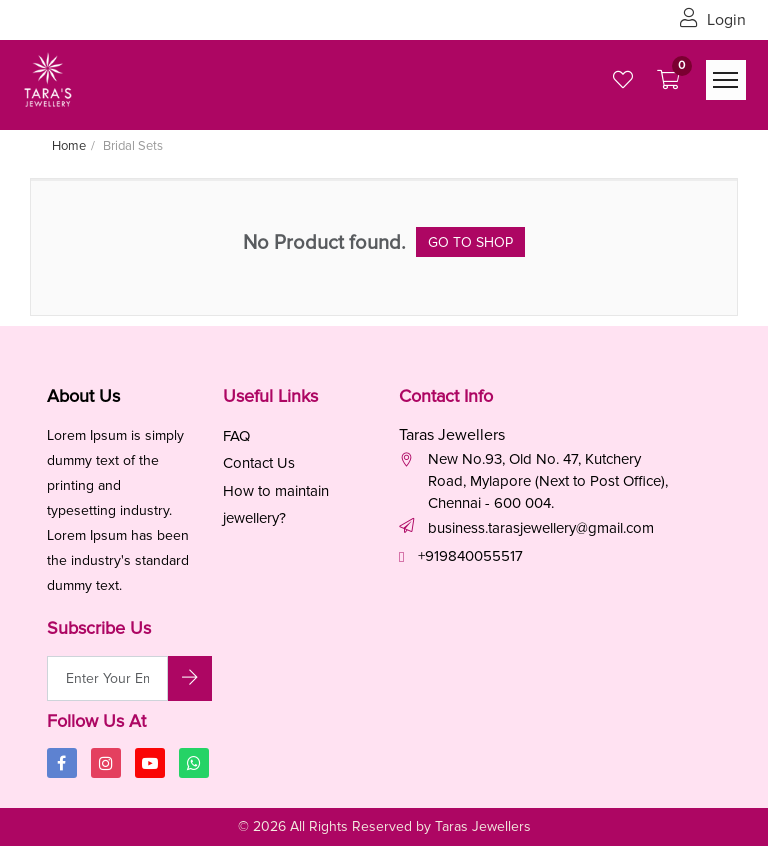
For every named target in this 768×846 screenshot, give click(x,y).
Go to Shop (470, 242)
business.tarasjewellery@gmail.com (541, 528)
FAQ (236, 436)
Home (69, 146)
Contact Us (259, 463)
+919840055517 (470, 556)
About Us (83, 396)
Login (713, 20)
